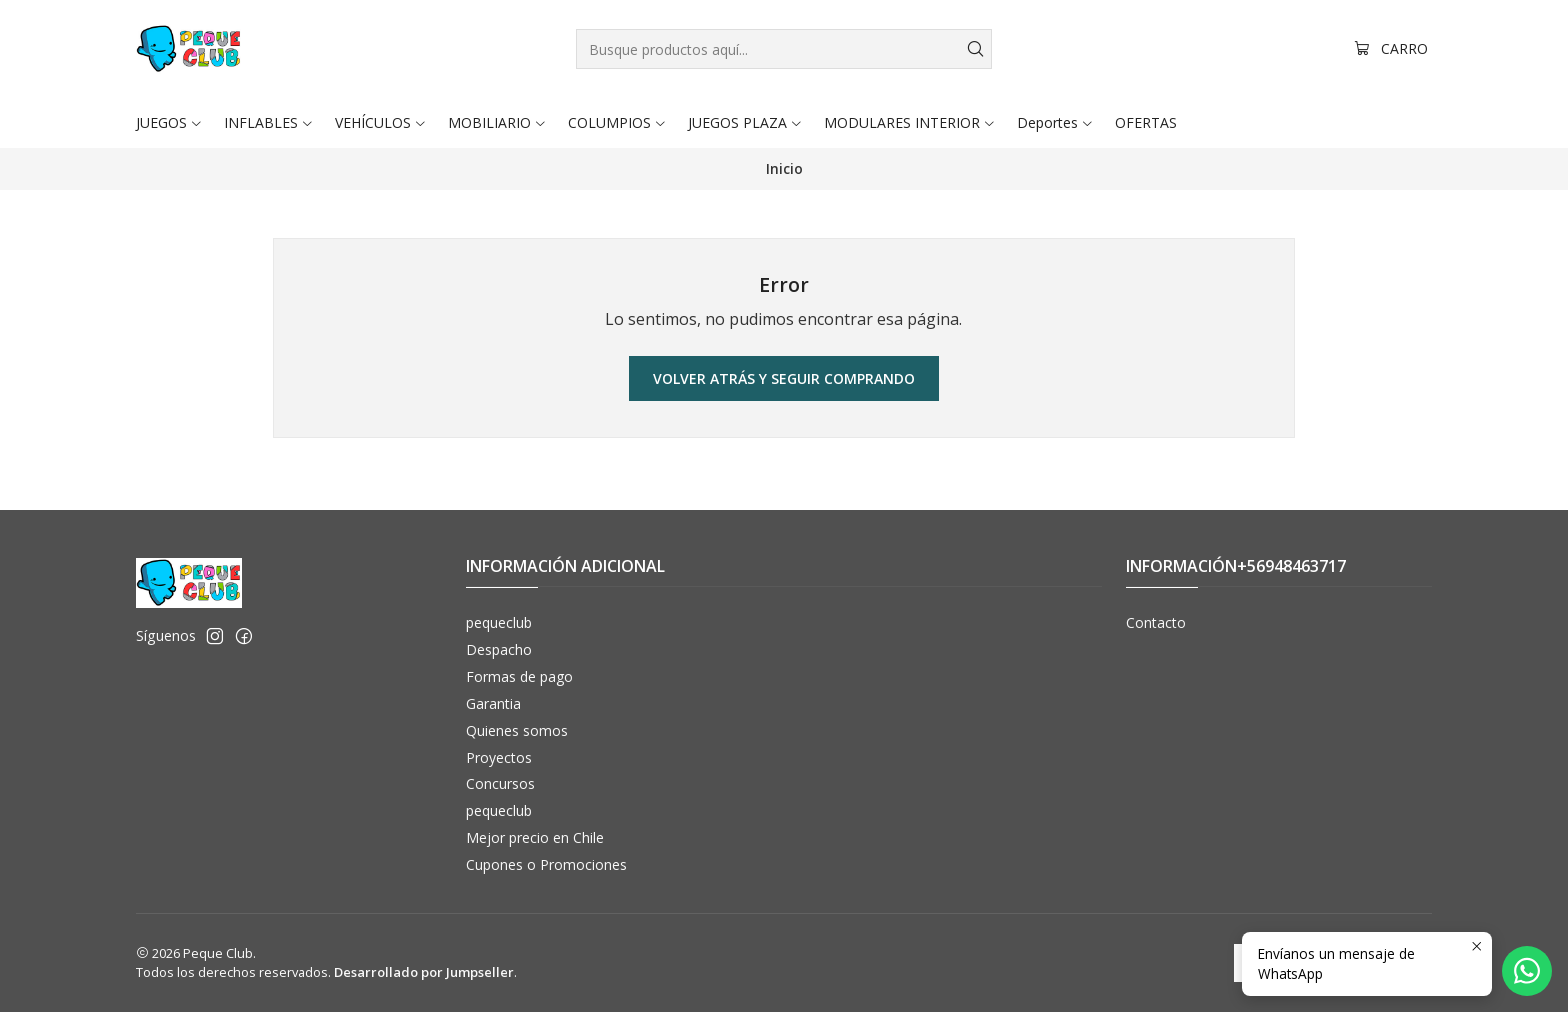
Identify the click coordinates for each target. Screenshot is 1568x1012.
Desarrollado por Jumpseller (424, 972)
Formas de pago (519, 676)
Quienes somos (517, 730)
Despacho (499, 649)
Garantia (493, 703)
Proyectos (499, 757)
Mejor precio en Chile (535, 837)
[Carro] (1391, 49)
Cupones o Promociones (546, 864)
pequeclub (499, 622)
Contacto (1156, 622)
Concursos (500, 783)
